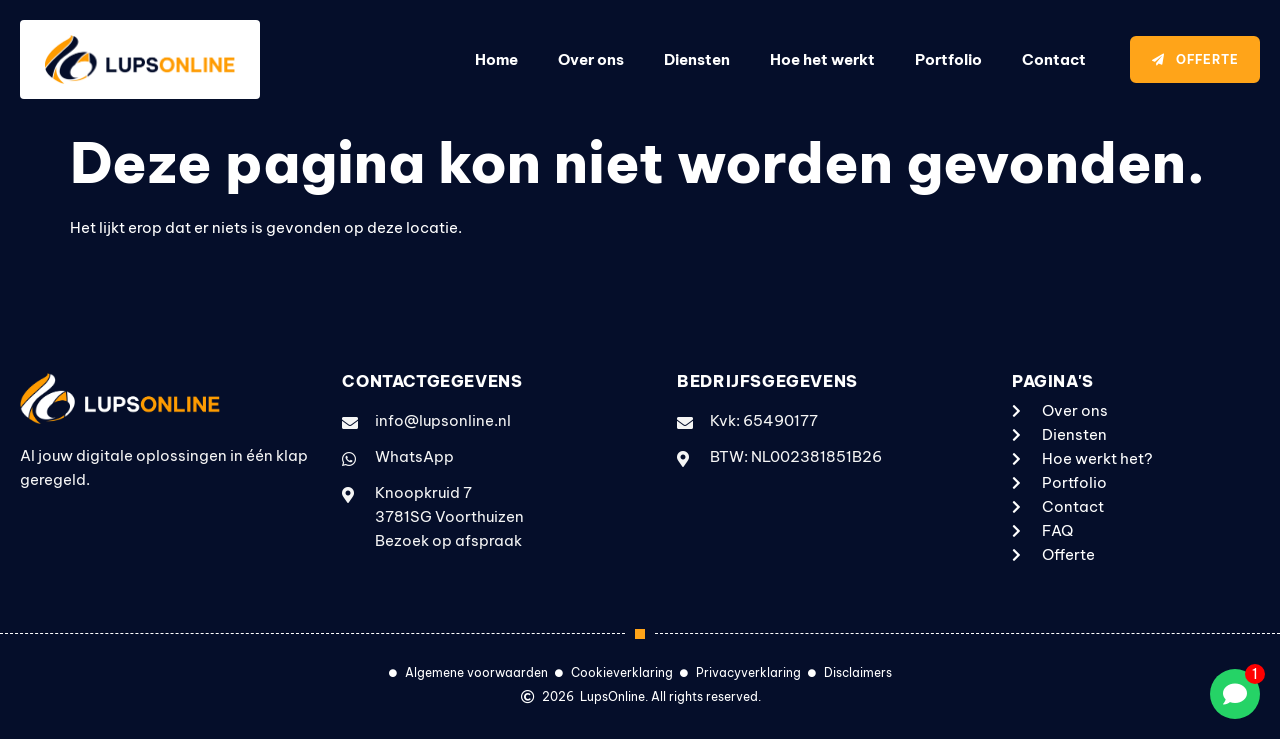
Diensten (697, 59)
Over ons (591, 59)
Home (496, 59)
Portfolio (948, 59)
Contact (1054, 59)
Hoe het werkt (822, 59)
